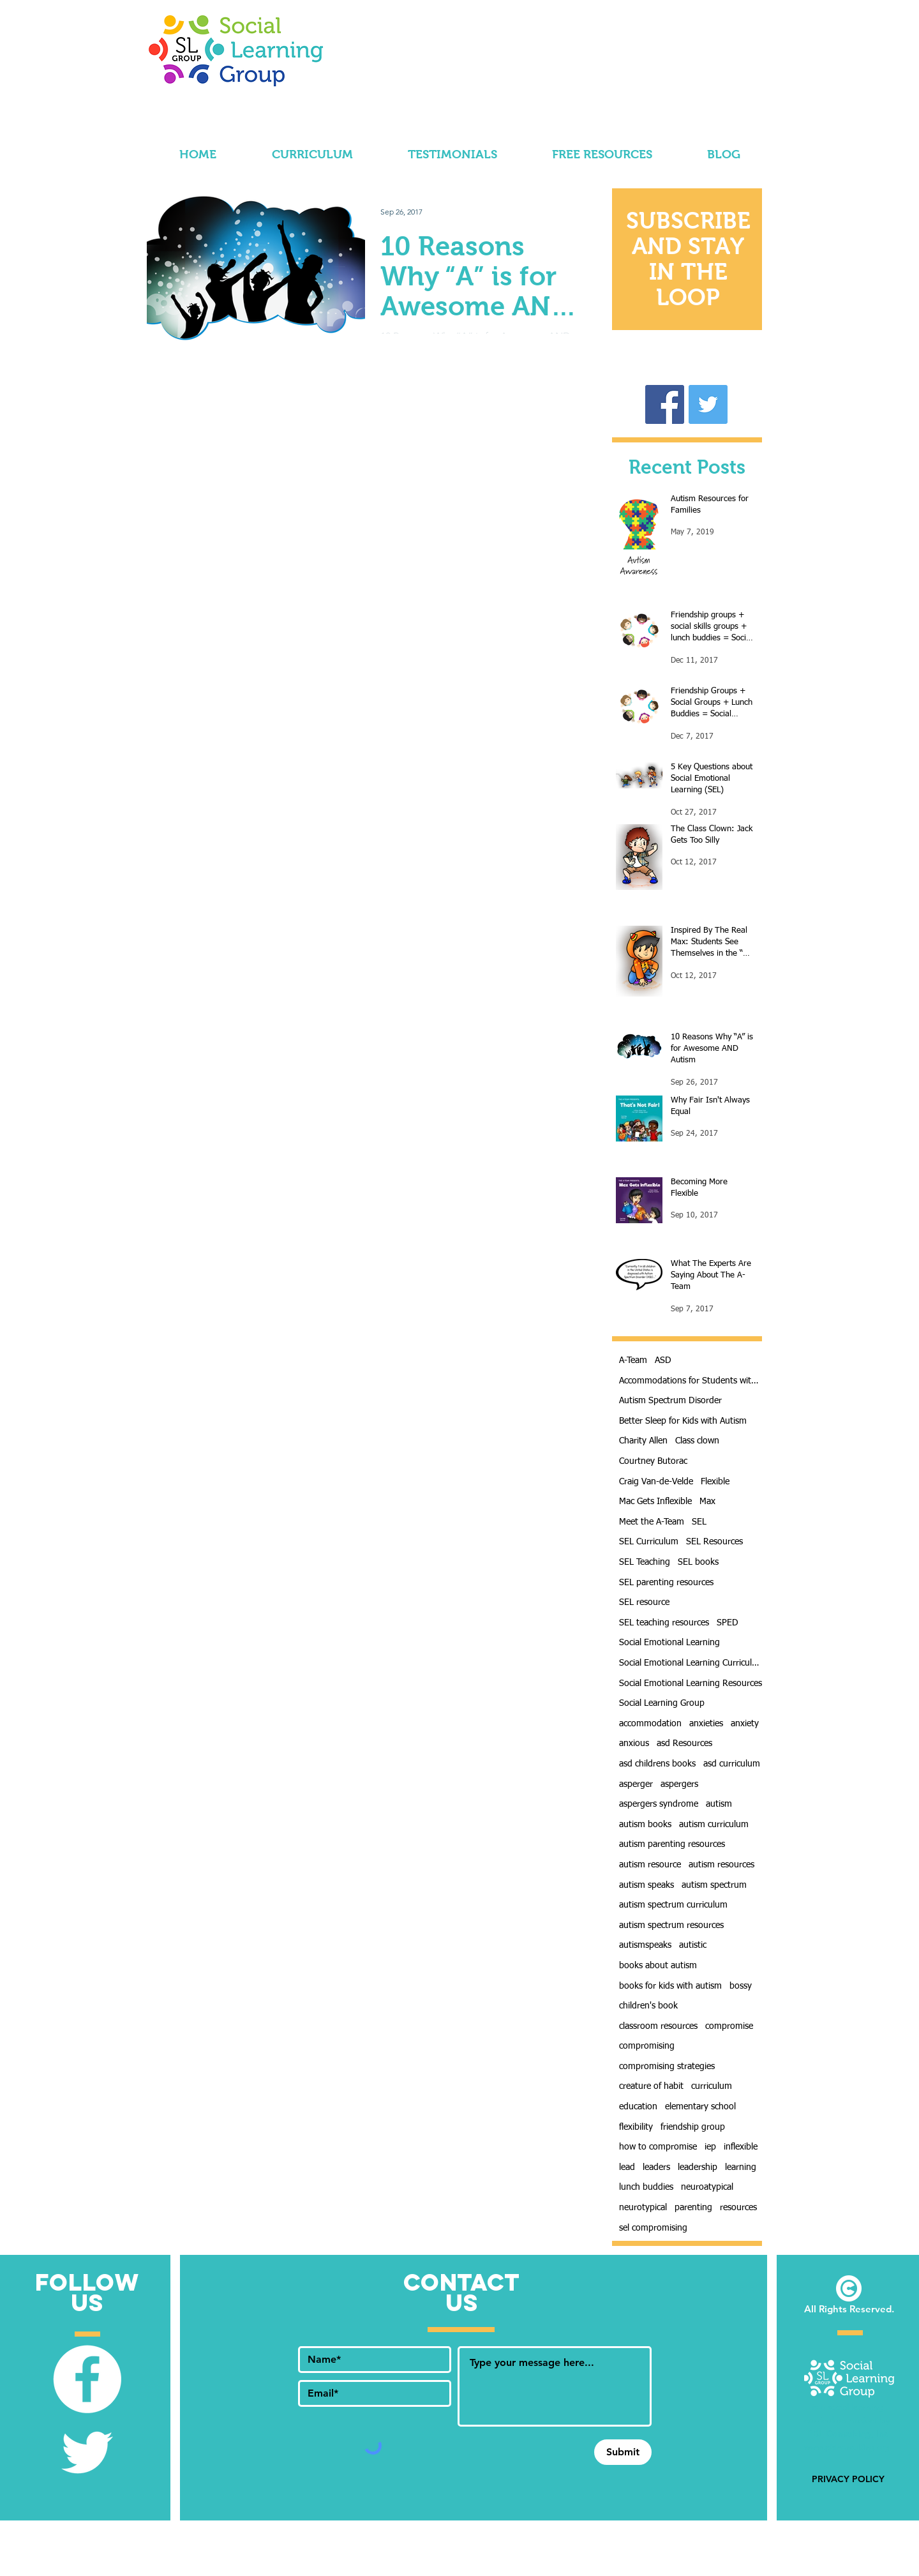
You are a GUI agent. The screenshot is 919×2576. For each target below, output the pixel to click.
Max (707, 1501)
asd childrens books (657, 1763)
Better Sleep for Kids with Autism (683, 1421)
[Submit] (623, 2452)
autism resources (721, 1864)
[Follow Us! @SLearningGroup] (708, 404)
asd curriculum (731, 1763)
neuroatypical (707, 2187)
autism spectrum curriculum (673, 1905)
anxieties (706, 1723)
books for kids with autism (670, 1986)
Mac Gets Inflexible (655, 1501)
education (638, 2106)
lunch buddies (646, 2187)
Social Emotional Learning (669, 1642)
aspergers (679, 1784)
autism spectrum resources (671, 1925)
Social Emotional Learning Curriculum (690, 1663)
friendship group (693, 2127)
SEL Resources (714, 1541)
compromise (729, 2026)
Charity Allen (643, 1440)
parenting (693, 2207)
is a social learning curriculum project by (848, 2420)
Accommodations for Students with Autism (690, 1380)
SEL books (698, 1562)
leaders (656, 2167)
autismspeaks (645, 1945)
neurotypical (643, 2207)
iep (710, 2147)
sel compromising (653, 2228)
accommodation (650, 1723)
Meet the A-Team (651, 1522)
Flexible (715, 1481)
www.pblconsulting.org (848, 2447)
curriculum (711, 2086)
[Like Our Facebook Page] (87, 2379)
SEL (699, 1522)
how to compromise (658, 2147)
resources (738, 2207)
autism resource (650, 1864)
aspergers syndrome (658, 1804)
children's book (648, 2005)
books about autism (658, 1965)
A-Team (633, 1360)
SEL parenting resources (666, 1582)
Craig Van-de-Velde (656, 1481)
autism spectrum (714, 1885)
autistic (692, 1945)
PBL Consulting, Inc (849, 2433)
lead (627, 2167)
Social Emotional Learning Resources (690, 1683)
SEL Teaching (644, 1562)
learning (740, 2167)
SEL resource (644, 1602)
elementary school (700, 2106)
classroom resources (658, 2026)
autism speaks (646, 1885)
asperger (636, 1784)
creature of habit (651, 2086)
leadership (697, 2167)
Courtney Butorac (653, 1461)
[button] (688, 259)
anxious (634, 1743)
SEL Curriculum (648, 1541)
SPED (727, 1622)
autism (719, 1804)
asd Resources (684, 1743)
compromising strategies (667, 2066)
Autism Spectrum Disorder (670, 1400)
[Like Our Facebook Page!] (664, 404)
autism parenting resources (672, 1844)
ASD (663, 1360)
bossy (740, 1986)
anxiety (745, 1723)
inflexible (741, 2147)
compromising (647, 2046)
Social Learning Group (662, 1703)
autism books (645, 1824)
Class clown (697, 1440)
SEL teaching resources (664, 1622)
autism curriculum (714, 1824)
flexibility (636, 2127)
